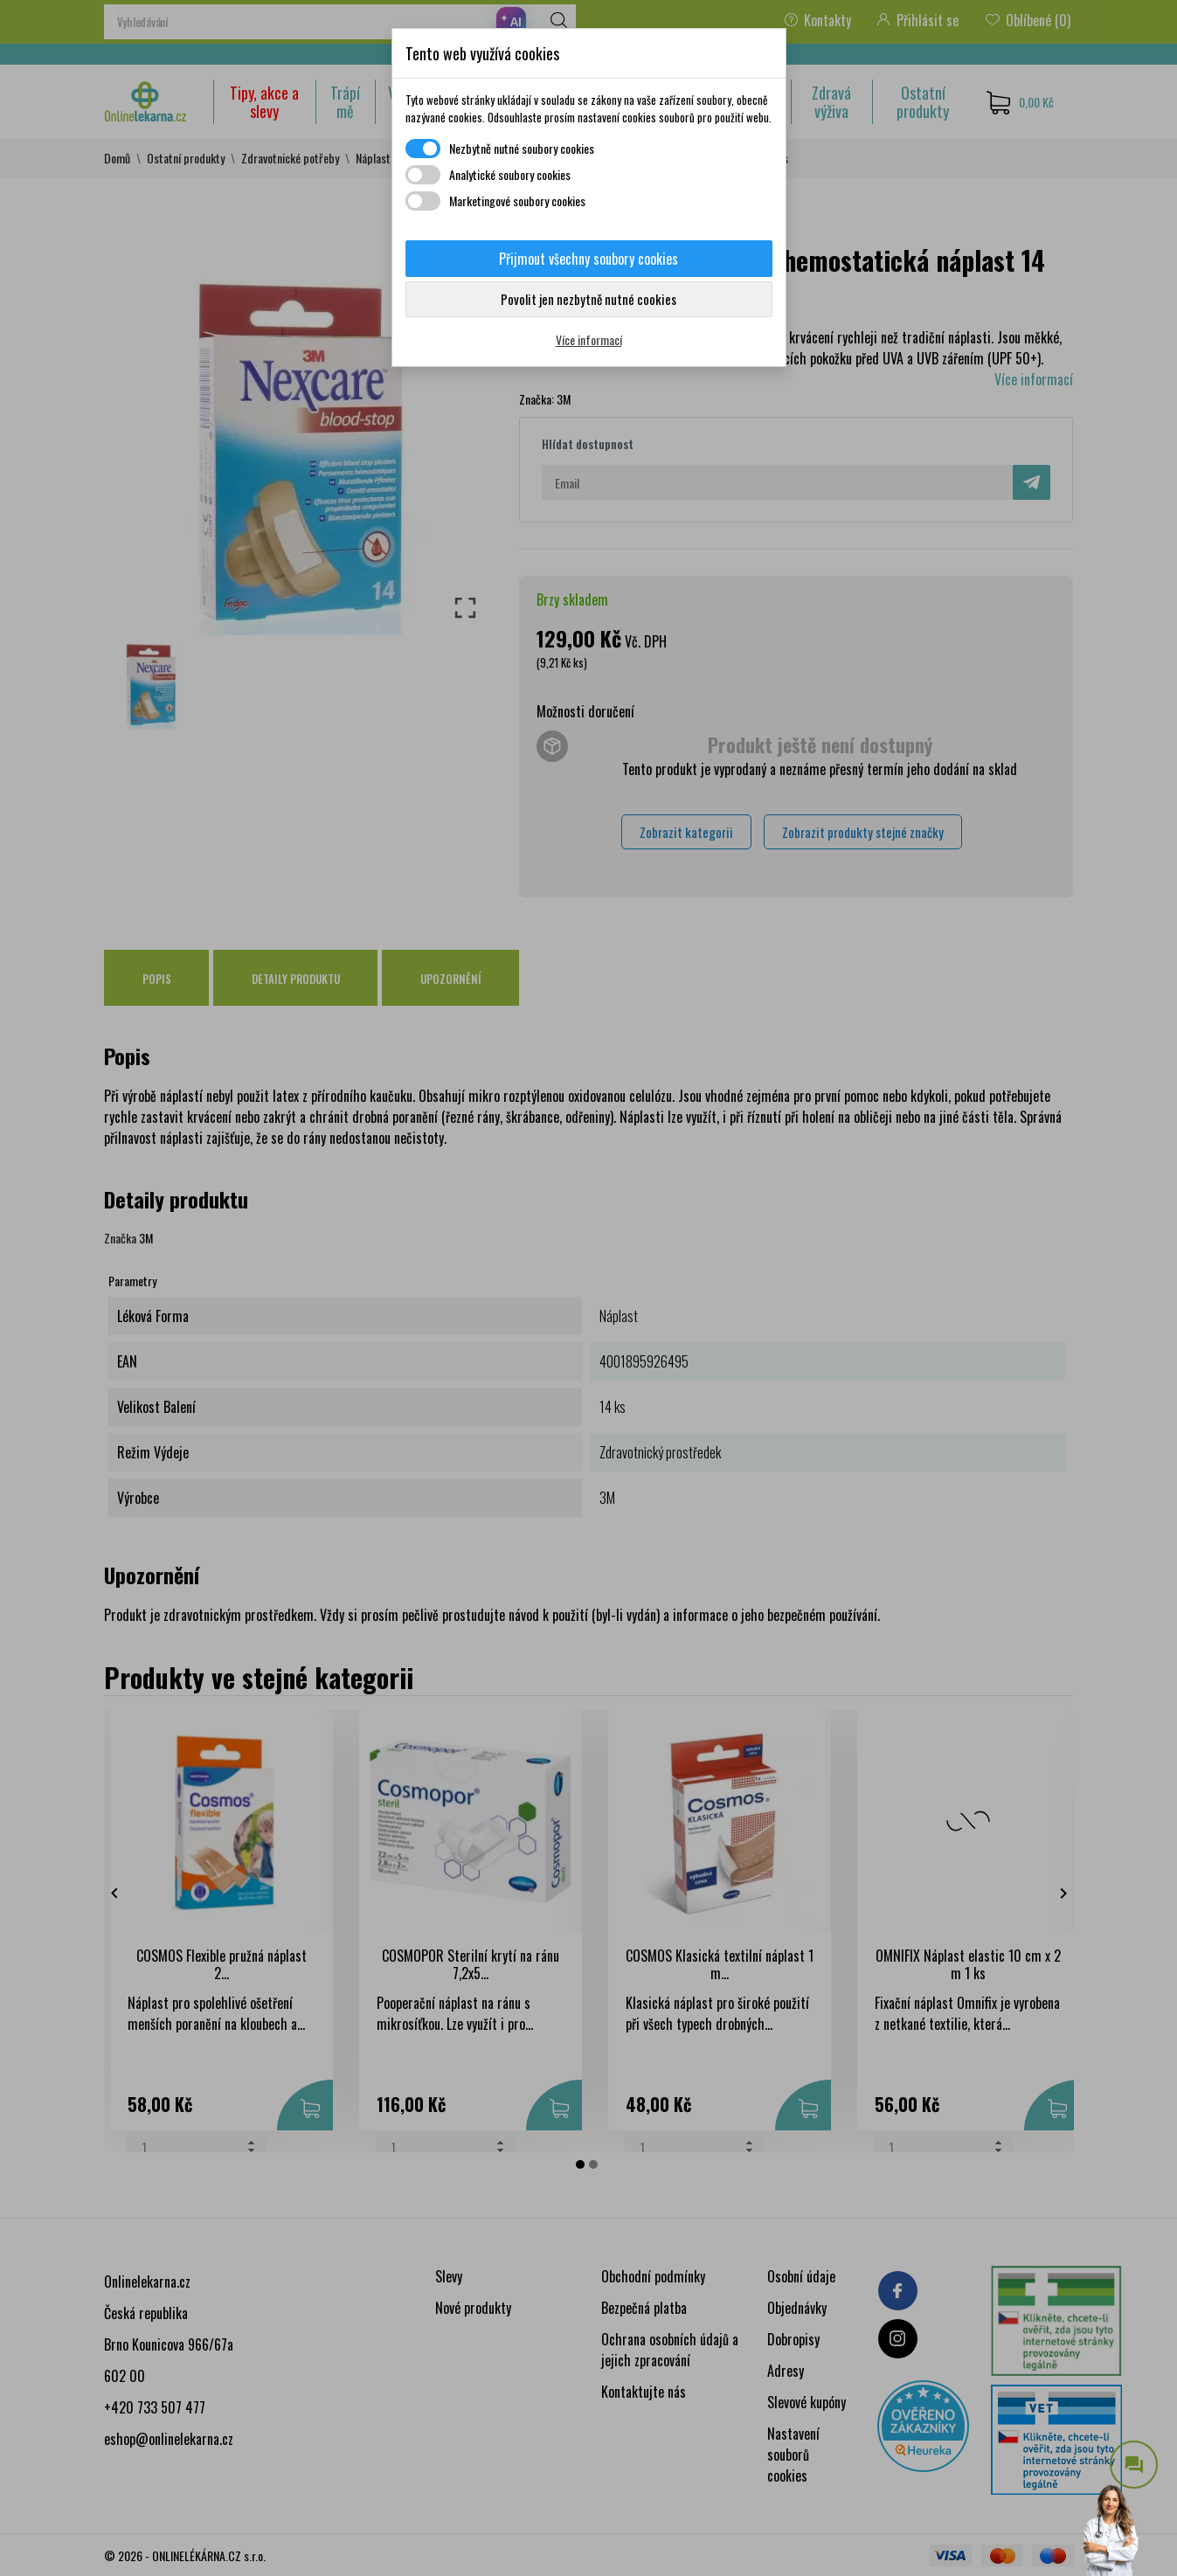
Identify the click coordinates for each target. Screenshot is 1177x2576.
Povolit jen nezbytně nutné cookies (588, 298)
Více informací (589, 339)
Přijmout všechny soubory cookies (588, 258)
